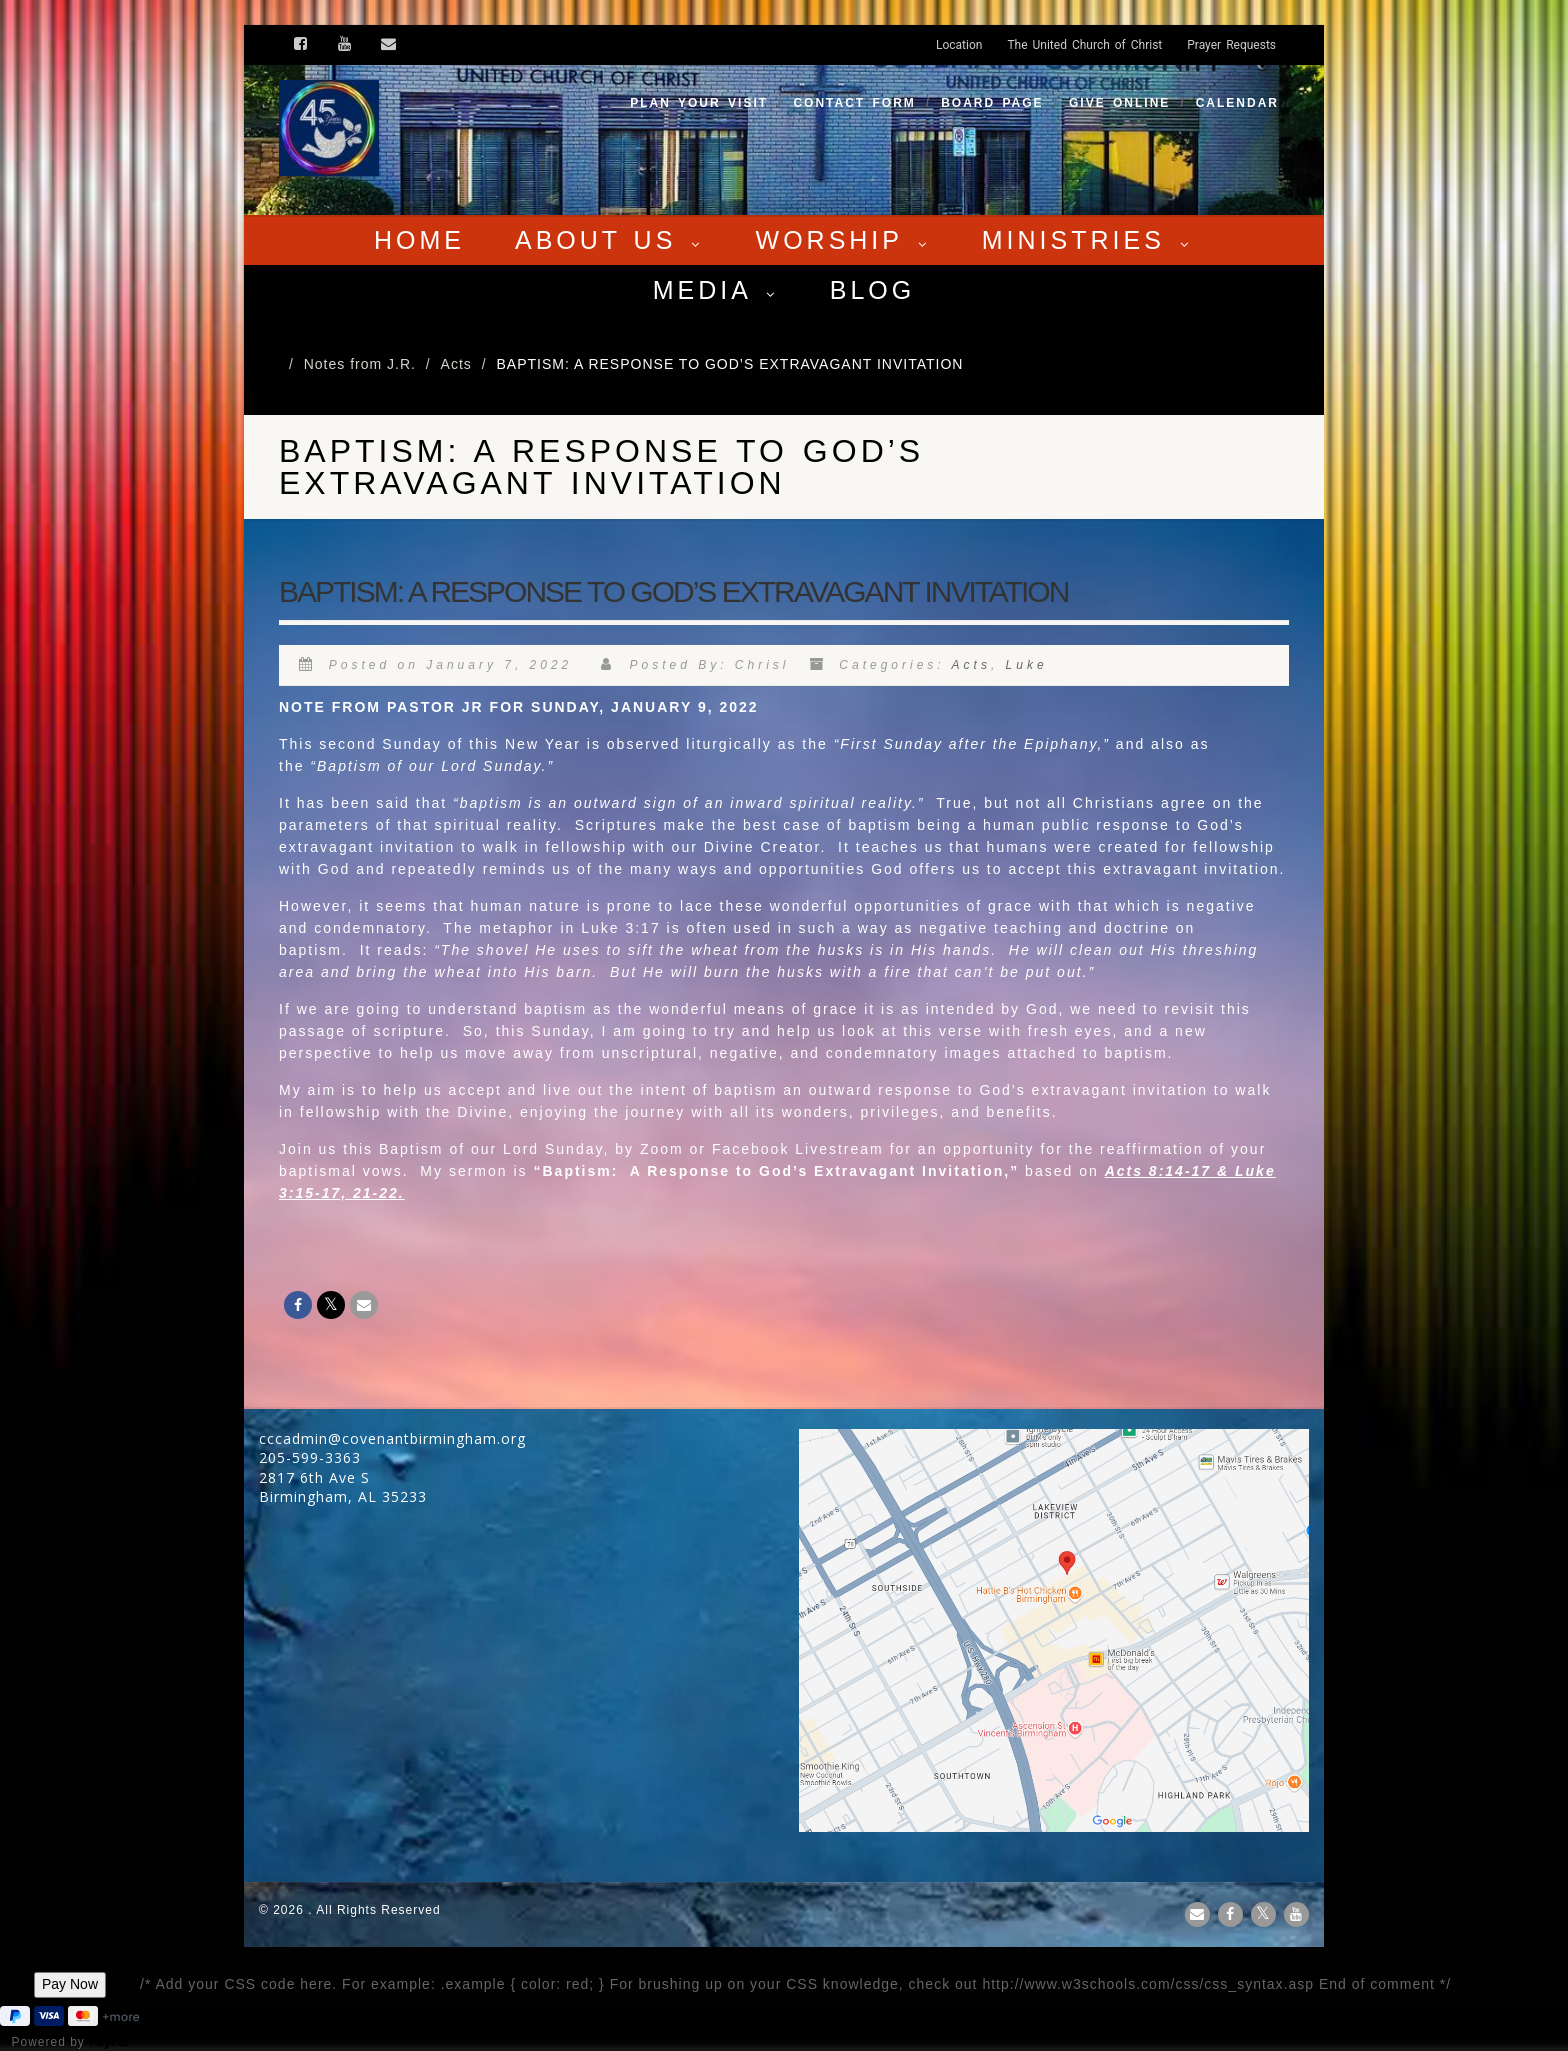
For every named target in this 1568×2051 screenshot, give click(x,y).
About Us (610, 240)
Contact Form (854, 103)
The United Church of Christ (1084, 45)
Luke (1027, 665)
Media (716, 290)
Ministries (1088, 240)
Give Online (1119, 103)
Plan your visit (699, 103)
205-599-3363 (310, 1457)
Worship (844, 240)
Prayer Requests (1231, 45)
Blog (872, 290)
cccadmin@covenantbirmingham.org (392, 1438)
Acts (971, 665)
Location (959, 45)
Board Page (992, 103)
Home (419, 240)
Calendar (1237, 103)
